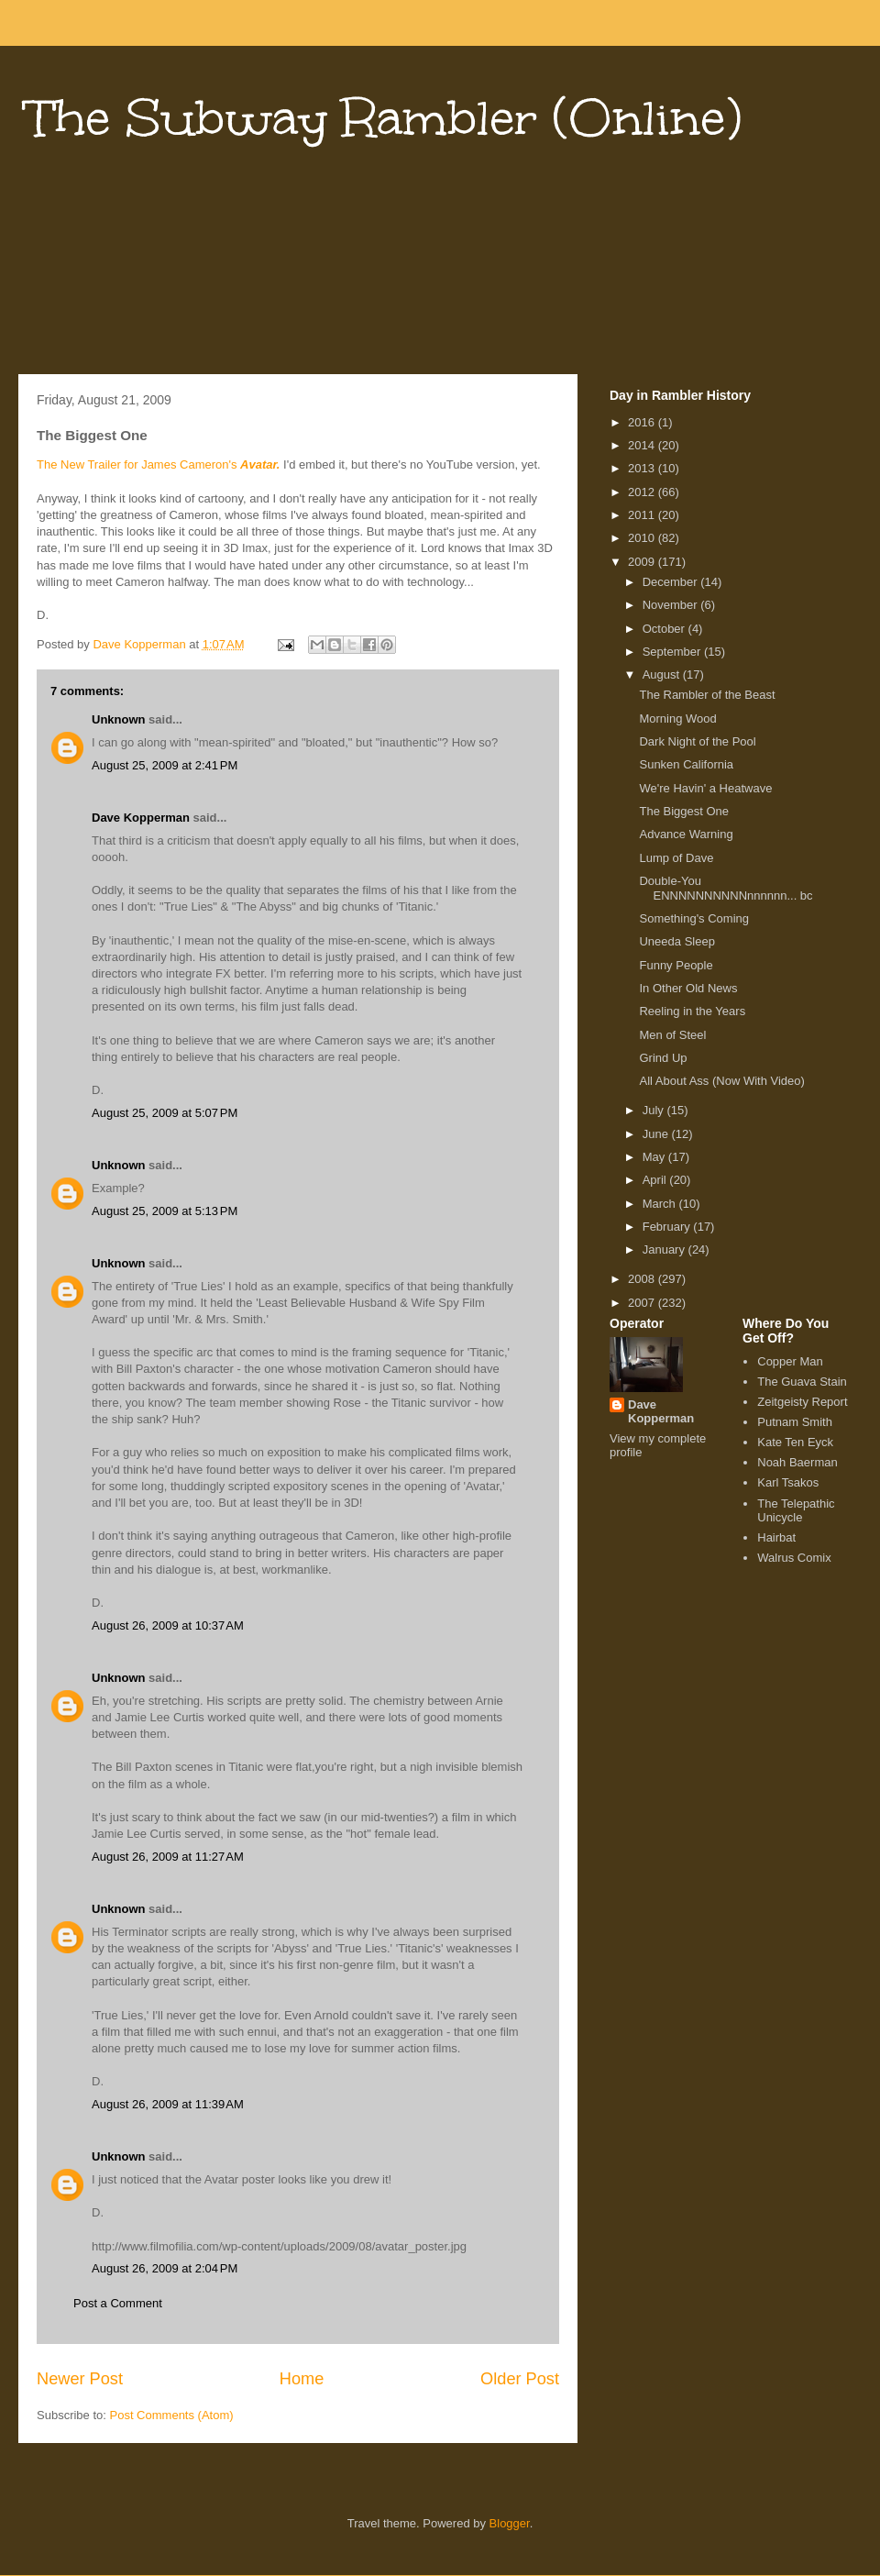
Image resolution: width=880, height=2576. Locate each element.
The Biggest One (684, 811)
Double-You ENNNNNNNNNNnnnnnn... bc (725, 888)
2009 (643, 562)
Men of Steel (672, 1035)
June (657, 1134)
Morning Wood (677, 718)
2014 (643, 445)
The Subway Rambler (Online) (385, 117)
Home (302, 2379)
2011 (643, 515)
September (673, 651)
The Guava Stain (802, 1381)
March (661, 1204)
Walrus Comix (793, 1557)
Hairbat (776, 1537)
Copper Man (790, 1361)
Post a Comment (117, 2303)
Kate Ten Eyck (795, 1442)
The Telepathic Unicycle (795, 1511)
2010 (643, 538)
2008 (643, 1279)
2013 (643, 468)
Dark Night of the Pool (697, 741)
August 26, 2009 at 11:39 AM (168, 2104)
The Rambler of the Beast (707, 695)
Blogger (510, 2523)
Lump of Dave (676, 858)
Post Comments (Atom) (172, 2415)
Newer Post (80, 2379)
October (665, 629)
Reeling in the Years (692, 1011)
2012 (643, 492)
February (668, 1226)
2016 (643, 422)
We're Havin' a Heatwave (705, 788)
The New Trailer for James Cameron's (158, 464)
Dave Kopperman (141, 817)
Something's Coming (694, 918)
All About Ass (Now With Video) (721, 1081)
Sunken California (686, 764)
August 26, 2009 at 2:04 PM (164, 2268)
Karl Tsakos (788, 1482)
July (655, 1110)
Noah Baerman (797, 1462)
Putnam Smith (794, 1422)
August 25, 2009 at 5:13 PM (164, 1211)
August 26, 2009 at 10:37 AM (168, 1625)
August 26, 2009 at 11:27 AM (168, 1856)
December (672, 582)
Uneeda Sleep (676, 941)
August (663, 674)
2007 (643, 1303)
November (672, 605)
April (656, 1180)
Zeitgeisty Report (802, 1402)
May (655, 1157)
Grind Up (663, 1058)
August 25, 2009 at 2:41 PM (164, 765)
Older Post (519, 2379)
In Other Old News (688, 988)
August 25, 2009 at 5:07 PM (164, 1113)
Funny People (675, 965)
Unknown (119, 719)
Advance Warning (685, 834)
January (665, 1249)
